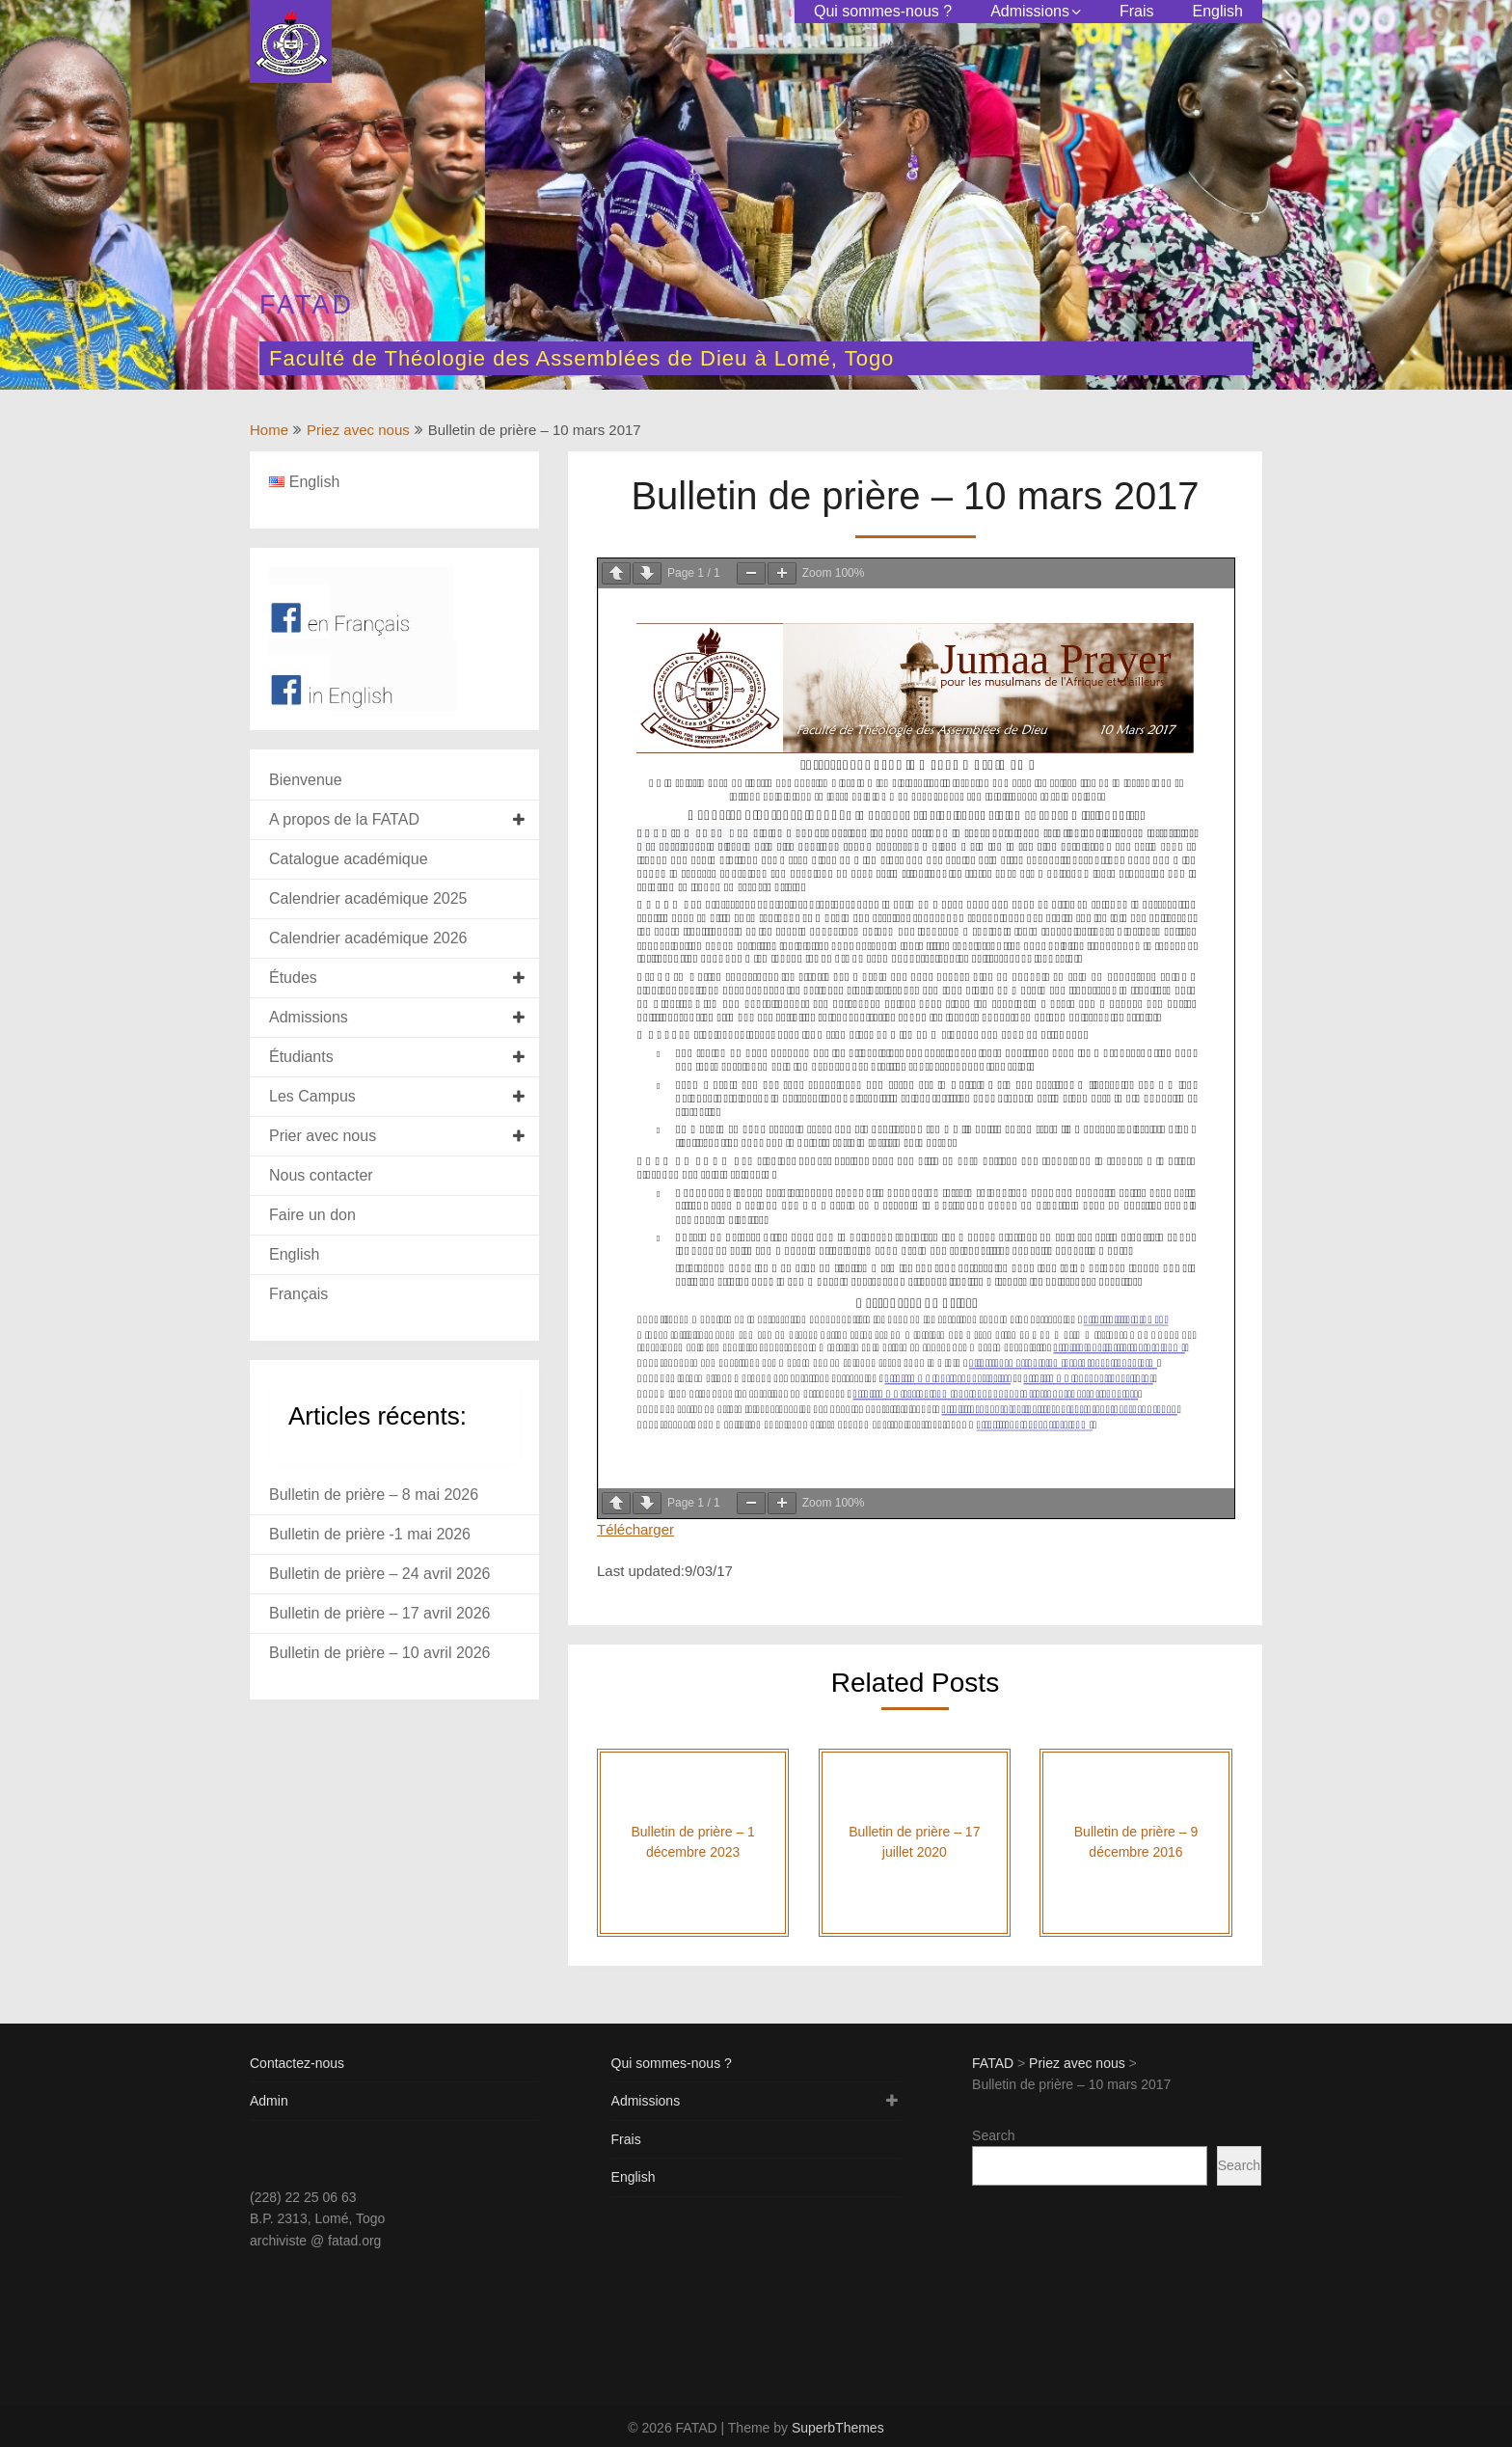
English (1218, 11)
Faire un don (312, 1215)
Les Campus (312, 1096)
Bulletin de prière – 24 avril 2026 (379, 1573)
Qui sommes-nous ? (883, 11)
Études (293, 977)
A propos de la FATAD (344, 819)
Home (269, 429)
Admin (269, 2100)
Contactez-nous (297, 2063)
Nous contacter (321, 1175)
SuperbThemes (838, 2427)
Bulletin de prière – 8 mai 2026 (373, 1494)
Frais (1137, 11)
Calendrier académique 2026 (368, 938)
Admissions (1029, 11)
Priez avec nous (358, 429)
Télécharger (635, 1529)
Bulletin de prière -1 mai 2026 (370, 1534)
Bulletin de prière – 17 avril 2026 (379, 1613)
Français (298, 1294)
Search (993, 2135)
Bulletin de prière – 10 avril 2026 (379, 1653)
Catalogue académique (348, 859)
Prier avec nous (322, 1136)
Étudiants (301, 1056)
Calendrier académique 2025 (368, 898)
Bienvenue (305, 780)
